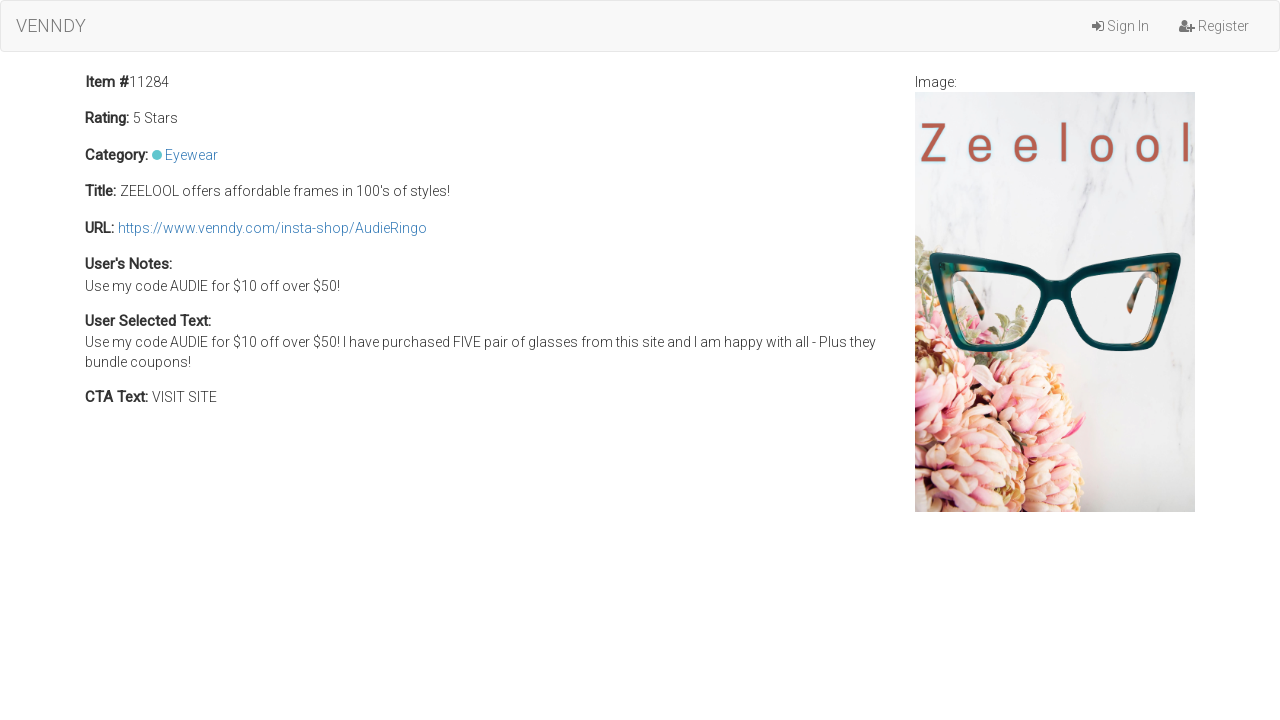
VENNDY (51, 25)
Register (1214, 26)
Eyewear (191, 155)
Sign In (1120, 26)
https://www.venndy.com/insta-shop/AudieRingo (272, 228)
